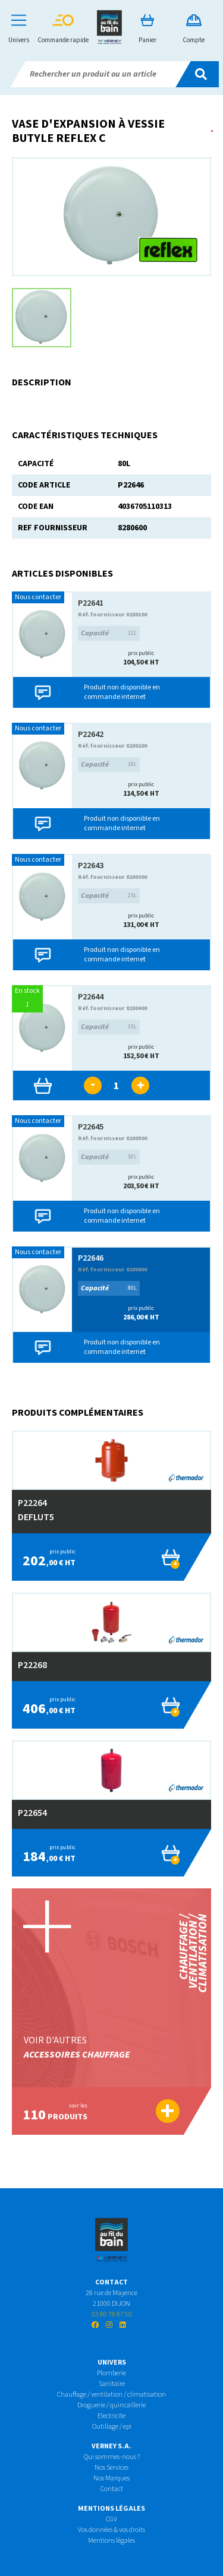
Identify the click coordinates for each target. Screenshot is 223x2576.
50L (109, 1157)
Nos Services (111, 2468)
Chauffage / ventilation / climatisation (111, 2395)
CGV (111, 2519)
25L (109, 896)
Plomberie (111, 2373)
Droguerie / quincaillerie (111, 2405)
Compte (194, 29)
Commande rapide (63, 29)
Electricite (111, 2416)
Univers (18, 29)
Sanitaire (112, 2384)
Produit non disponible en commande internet (122, 692)
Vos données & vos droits (111, 2530)
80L (109, 1288)
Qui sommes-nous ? (112, 2457)
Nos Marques (111, 2478)
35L (109, 1027)
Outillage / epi (111, 2427)
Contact (111, 2489)
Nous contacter (38, 597)
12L (109, 633)
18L (109, 764)
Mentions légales (111, 2541)
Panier (147, 29)
